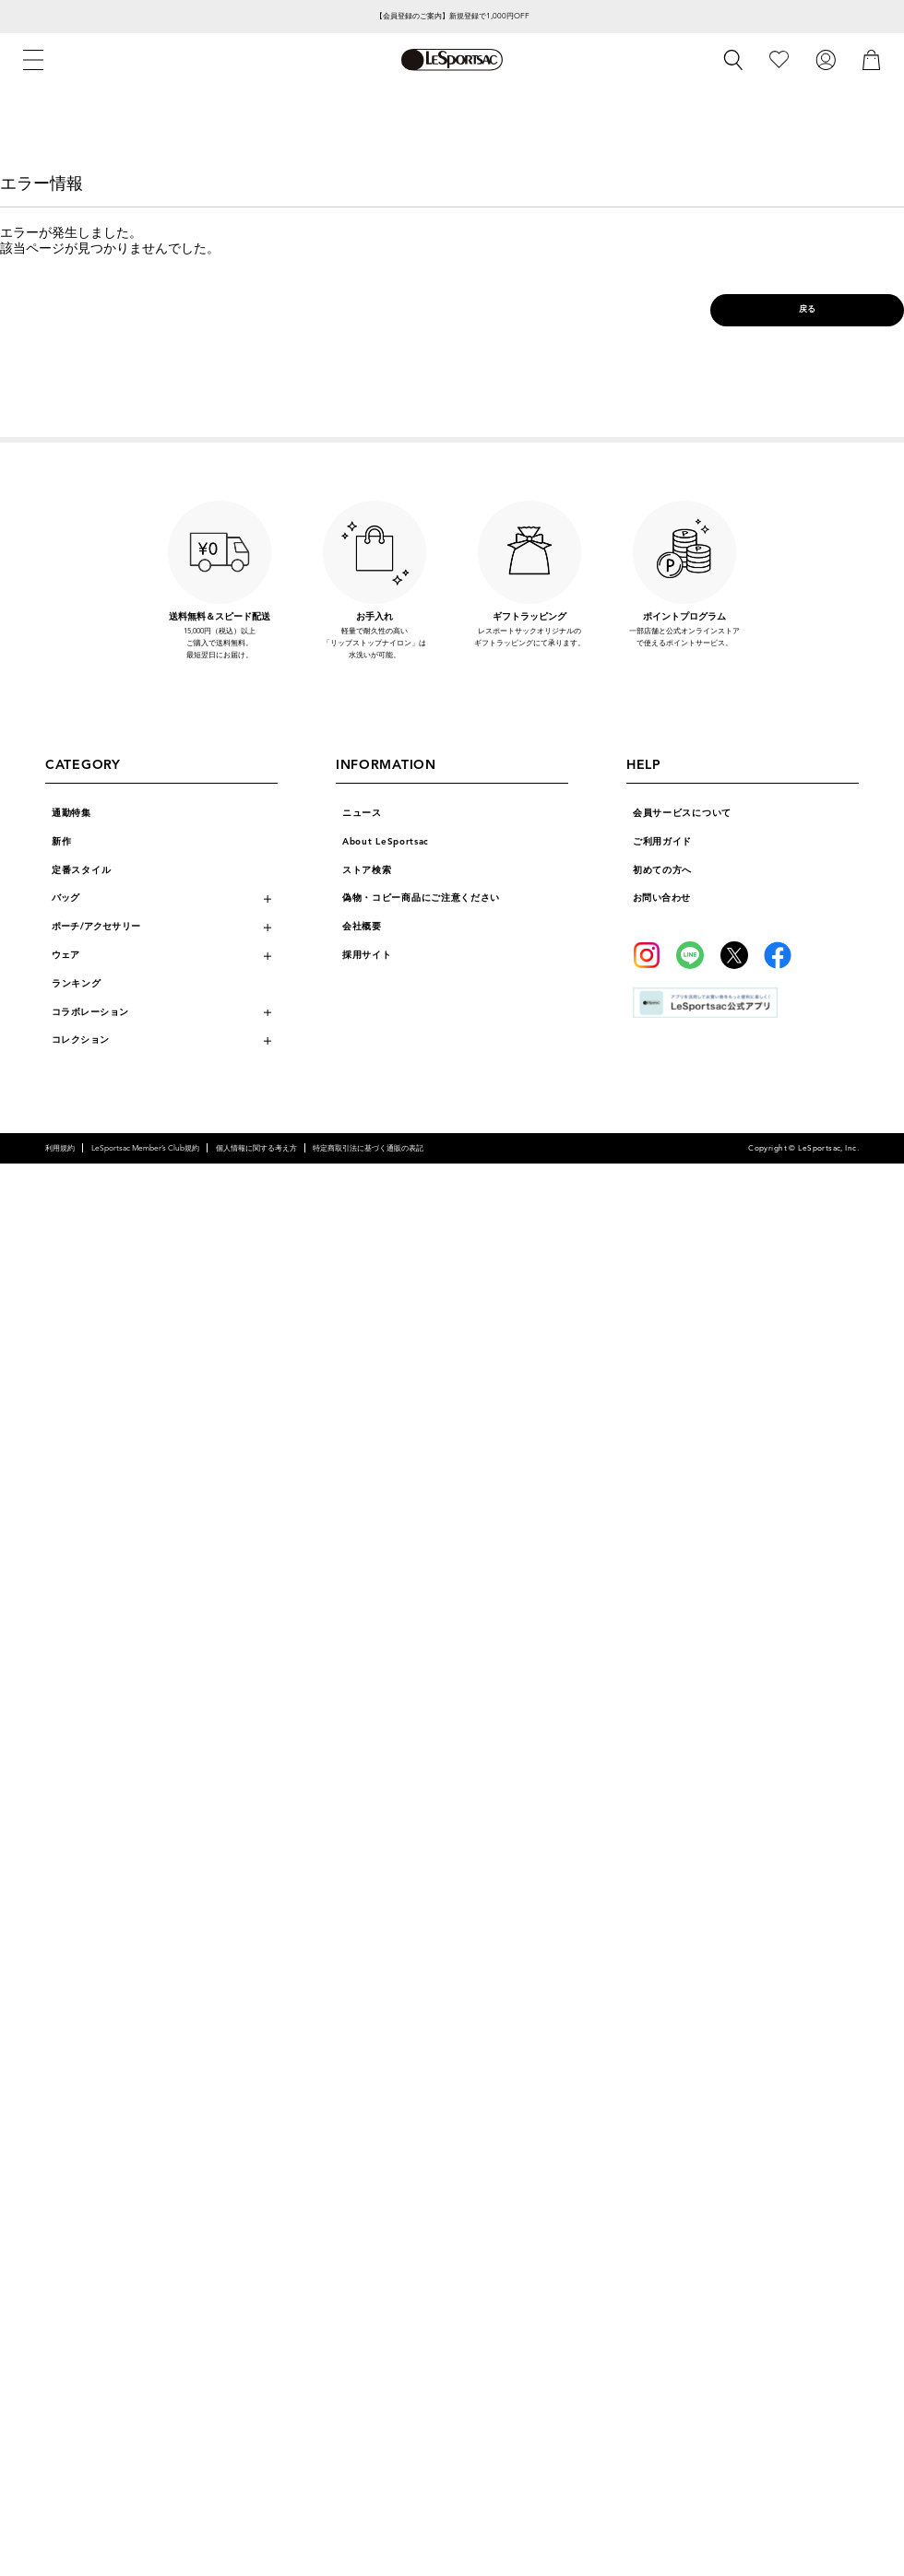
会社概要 (362, 926)
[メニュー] (33, 60)
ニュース (362, 813)
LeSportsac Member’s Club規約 (145, 1147)
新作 (61, 841)
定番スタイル (81, 870)
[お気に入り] (779, 59)
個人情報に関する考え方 (256, 1147)
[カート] (872, 59)
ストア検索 (367, 870)
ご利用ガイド (662, 841)
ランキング (76, 983)
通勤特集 (71, 813)
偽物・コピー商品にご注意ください (421, 898)
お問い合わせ (662, 898)
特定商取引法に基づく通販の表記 (368, 1147)
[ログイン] (825, 59)
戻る (807, 308)
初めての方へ (662, 870)
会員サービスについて (682, 813)
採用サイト (367, 955)
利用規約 (60, 1147)
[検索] (733, 60)
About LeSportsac (385, 841)
